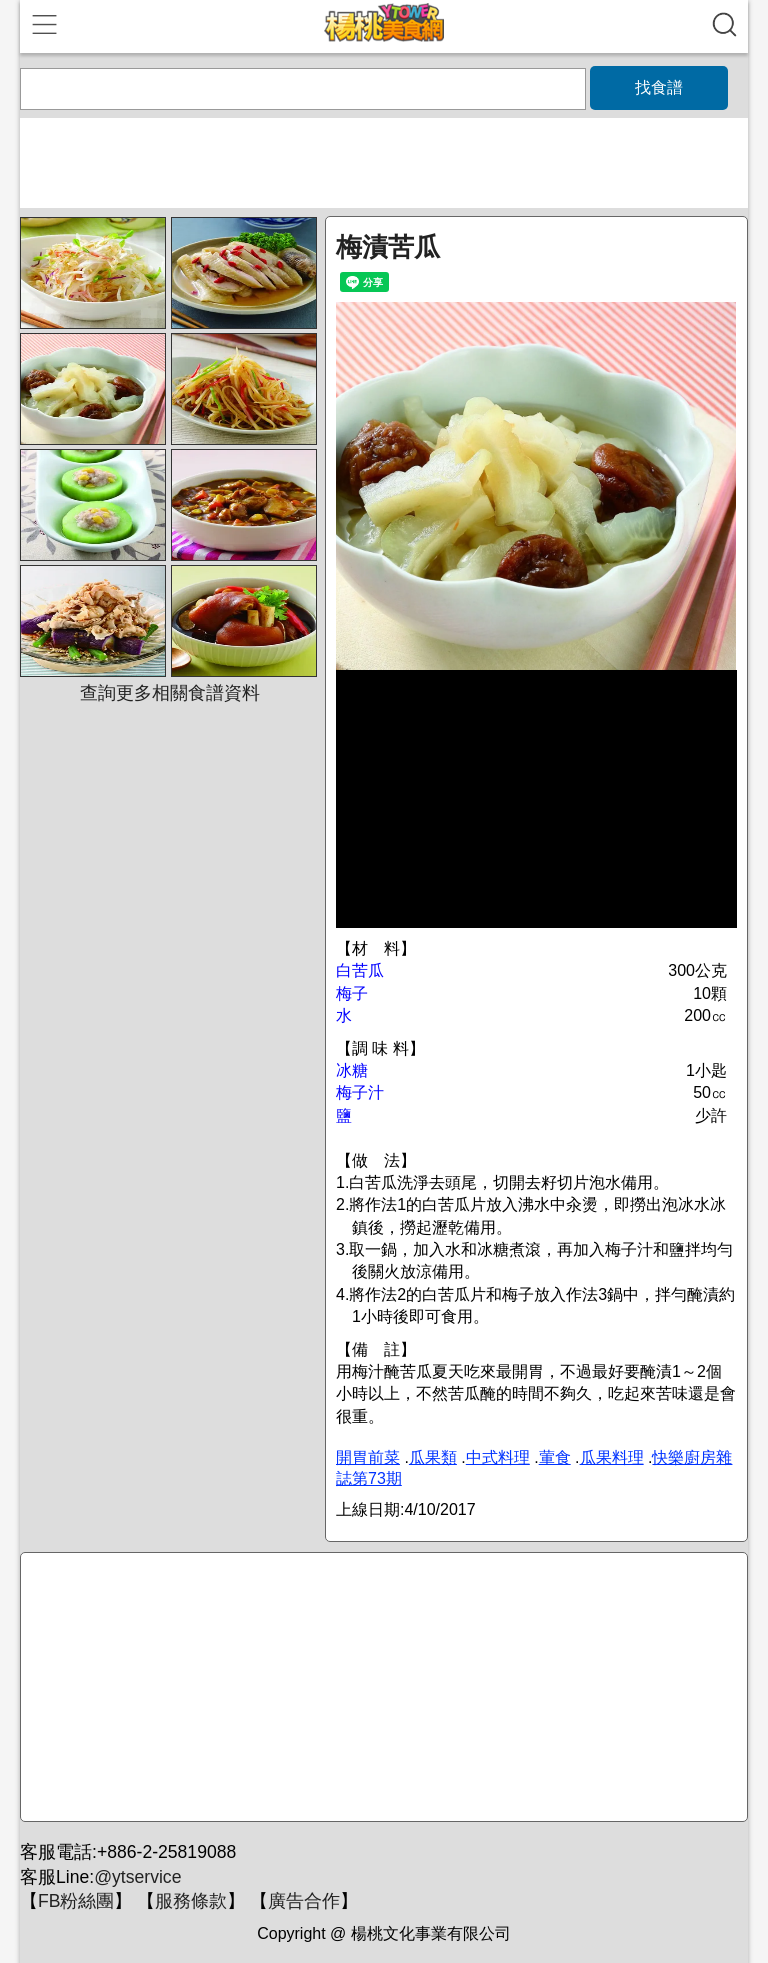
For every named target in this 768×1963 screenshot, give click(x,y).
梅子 (352, 993)
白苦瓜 (360, 970)
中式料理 (498, 1457)
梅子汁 (360, 1092)
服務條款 (191, 1901)
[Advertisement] (381, 1688)
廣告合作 (304, 1901)
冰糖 (352, 1070)
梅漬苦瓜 (388, 247)
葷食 (555, 1457)
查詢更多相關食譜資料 (170, 693)
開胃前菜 (368, 1457)
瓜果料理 (612, 1457)
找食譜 (659, 87)
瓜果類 (433, 1457)
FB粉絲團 (76, 1901)
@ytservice (137, 1877)
